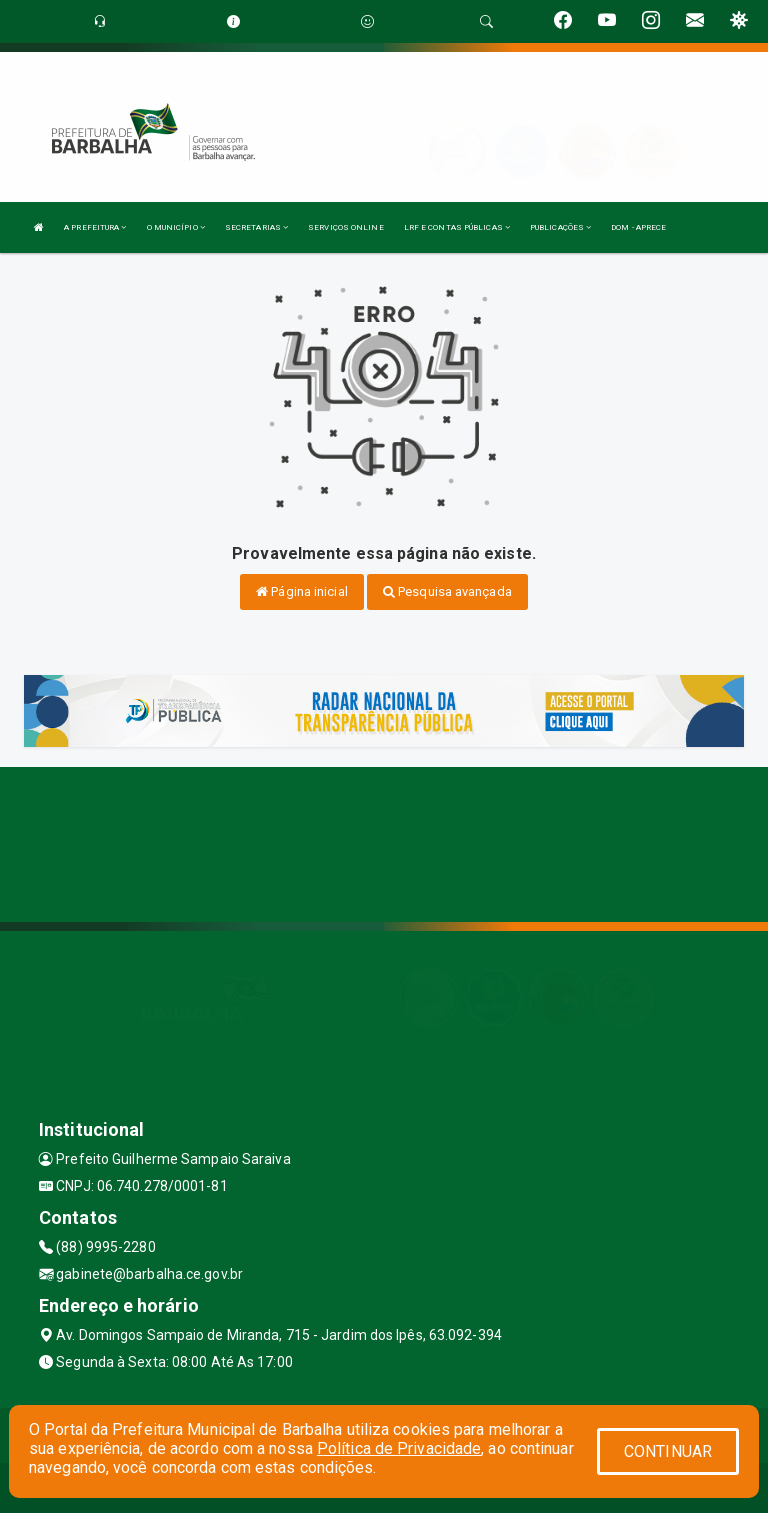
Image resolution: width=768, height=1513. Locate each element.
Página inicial (302, 591)
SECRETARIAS (256, 227)
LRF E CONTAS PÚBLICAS (457, 227)
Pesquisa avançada (447, 591)
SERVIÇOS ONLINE (346, 227)
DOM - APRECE (638, 227)
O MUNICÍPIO (176, 227)
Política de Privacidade (399, 1448)
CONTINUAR (668, 1451)
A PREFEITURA (95, 227)
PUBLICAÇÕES (560, 227)
